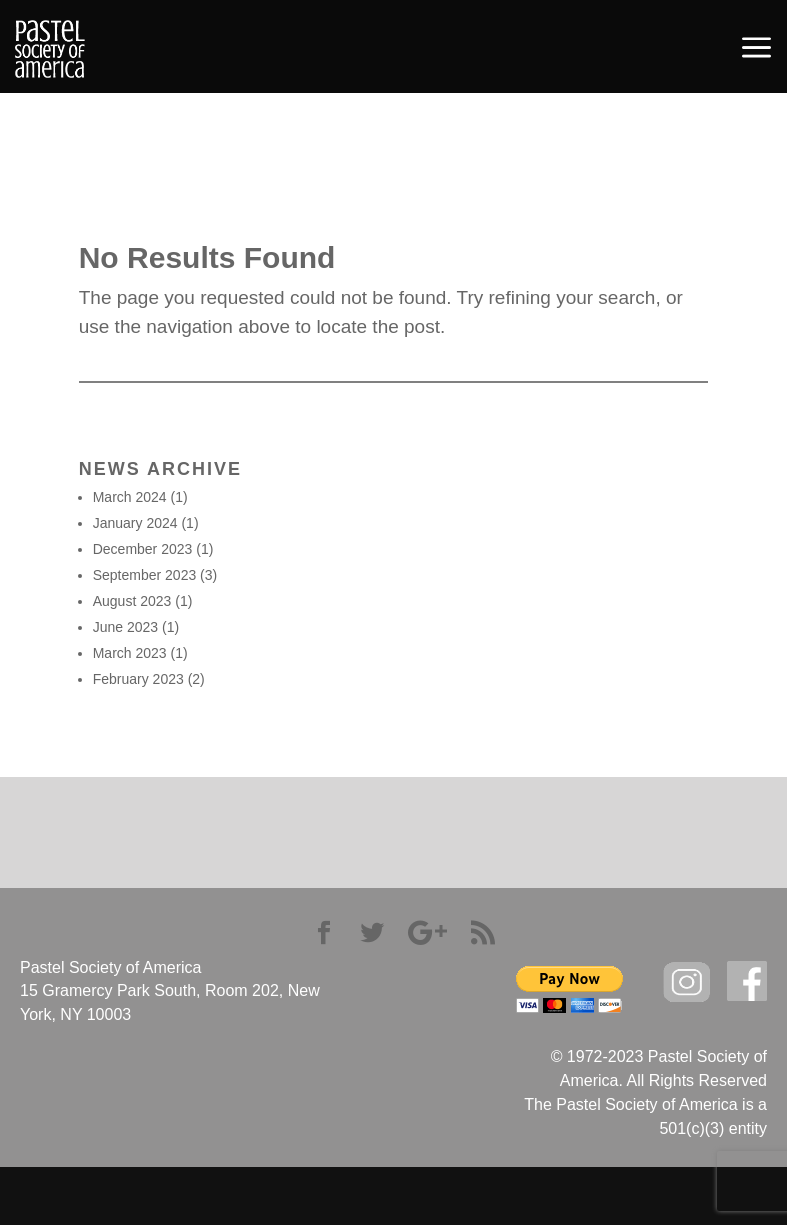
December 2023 (143, 549)
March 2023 (130, 653)
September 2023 (145, 575)
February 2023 (138, 679)
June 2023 (125, 627)
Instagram (687, 982)
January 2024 (135, 523)
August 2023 (132, 601)
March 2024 (130, 497)
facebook (747, 981)
